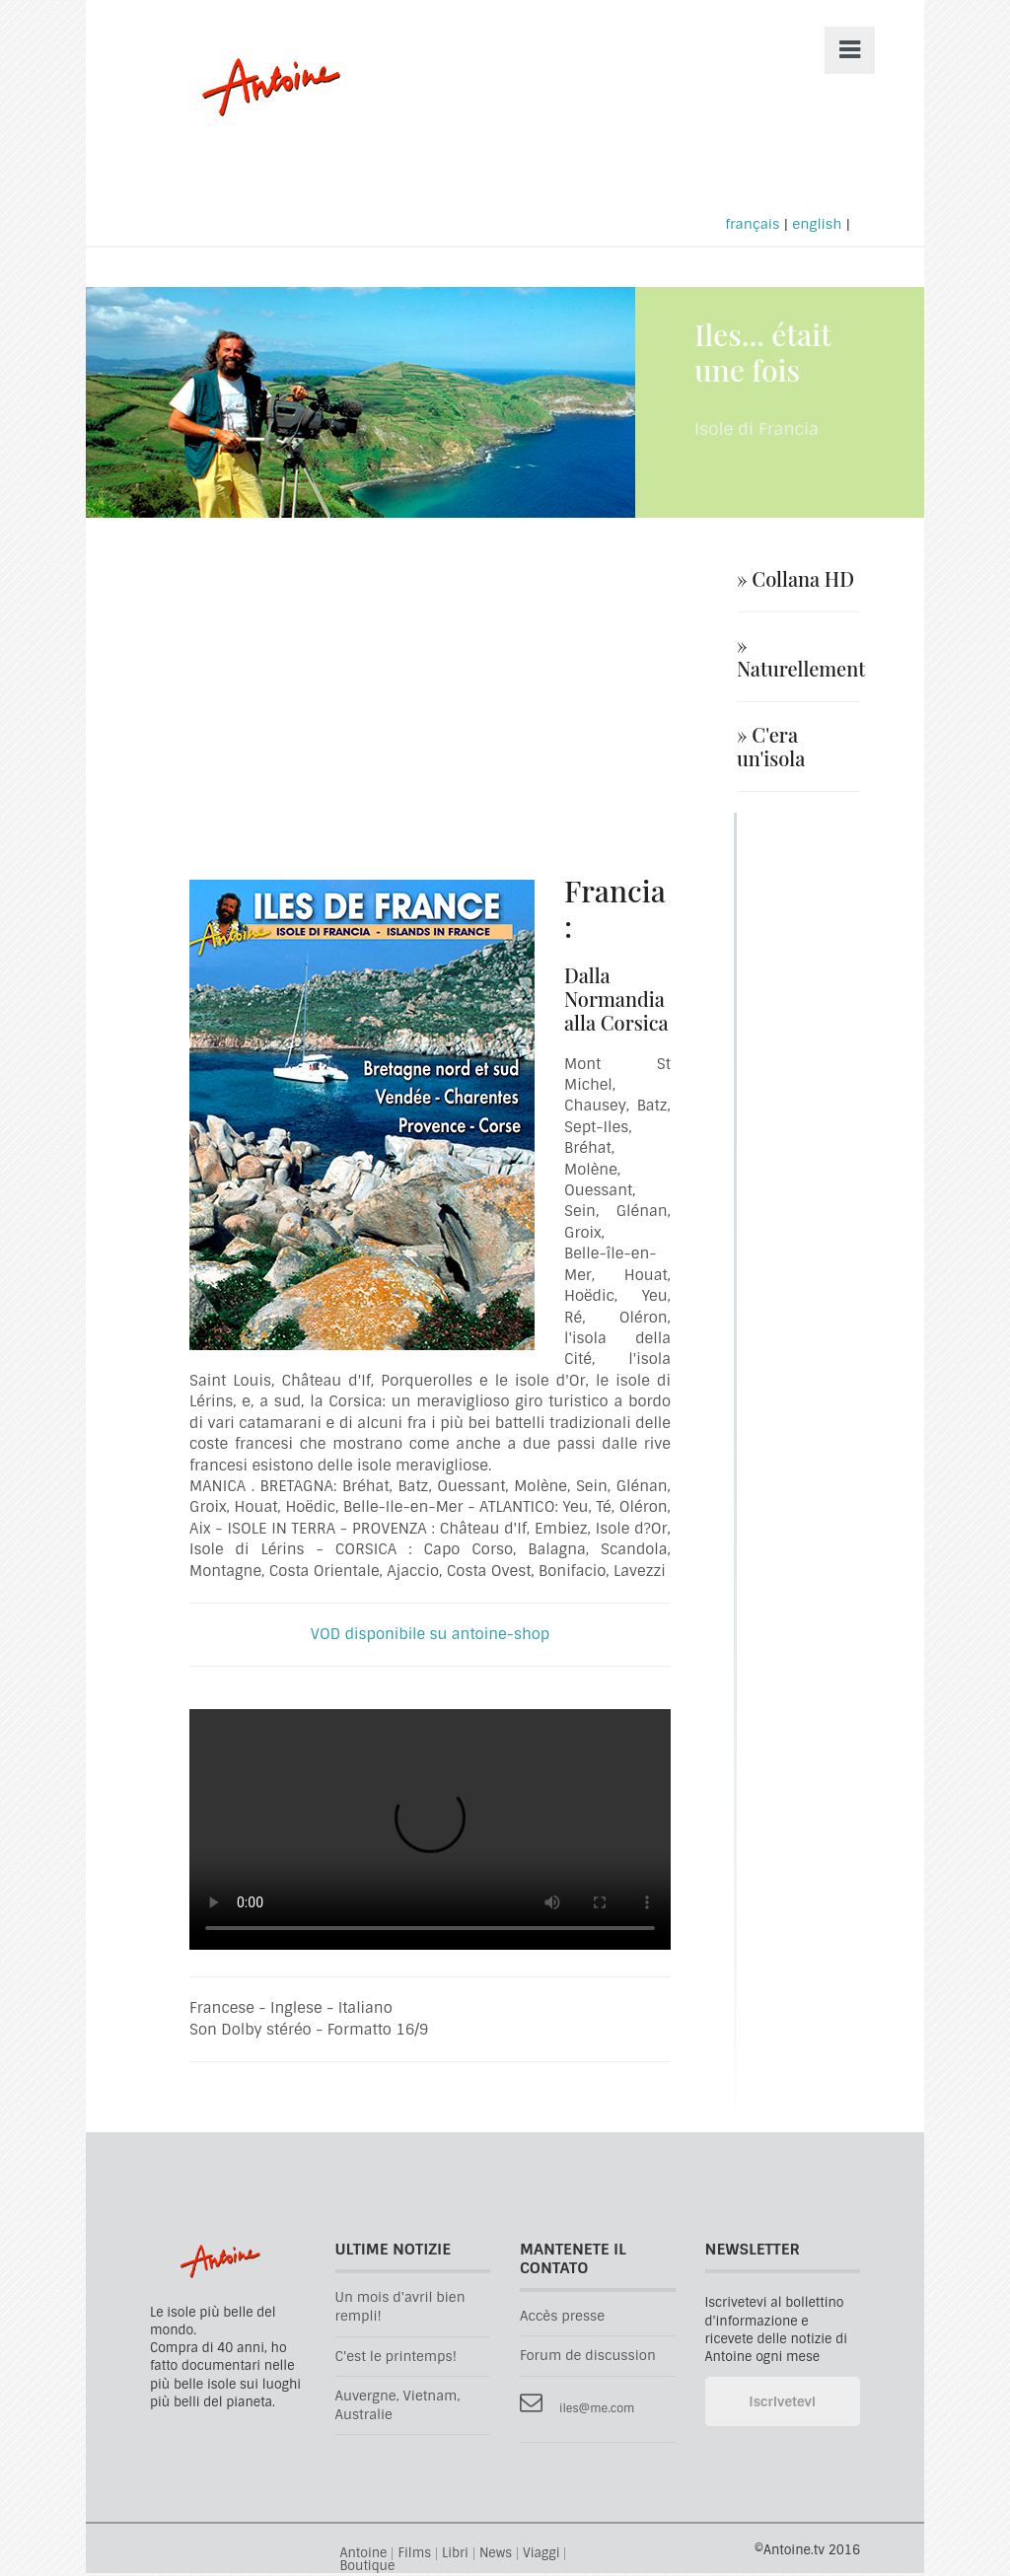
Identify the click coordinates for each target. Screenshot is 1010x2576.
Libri (455, 2556)
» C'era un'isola (771, 749)
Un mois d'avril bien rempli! (400, 2309)
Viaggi (541, 2556)
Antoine (262, 111)
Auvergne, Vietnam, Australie (398, 2408)
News (495, 2556)
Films (414, 2556)
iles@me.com (596, 2410)
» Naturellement (798, 659)
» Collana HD (795, 582)
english (816, 227)
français (752, 227)
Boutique (368, 2568)
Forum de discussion (588, 2358)
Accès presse (562, 2319)
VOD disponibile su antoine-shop (430, 1637)
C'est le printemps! (396, 2358)
